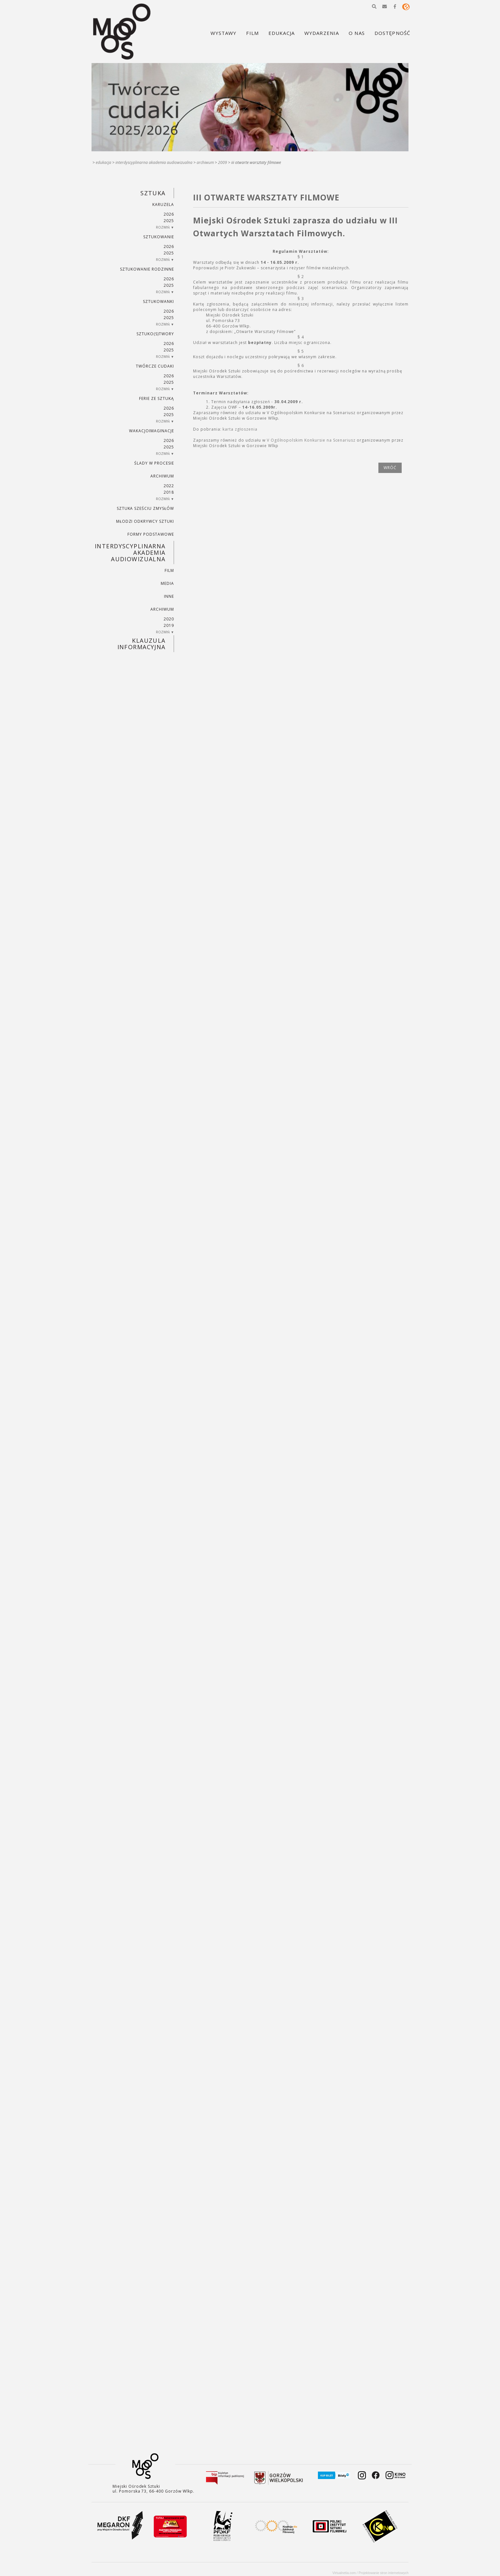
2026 (169, 214)
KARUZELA (163, 204)
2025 (169, 220)
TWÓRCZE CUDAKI (155, 366)
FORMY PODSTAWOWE (150, 534)
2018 (169, 492)
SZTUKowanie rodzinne (147, 269)
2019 (169, 625)
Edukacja (103, 162)
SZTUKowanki (158, 301)
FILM (169, 570)
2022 (169, 485)
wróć (390, 467)
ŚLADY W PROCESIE (154, 463)
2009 (222, 162)
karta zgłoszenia (240, 429)
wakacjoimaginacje (151, 431)
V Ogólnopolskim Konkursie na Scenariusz (311, 440)
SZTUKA (153, 193)
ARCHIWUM (205, 162)
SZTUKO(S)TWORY (155, 334)
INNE (169, 596)
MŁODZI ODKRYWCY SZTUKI (145, 521)
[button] (374, 6)
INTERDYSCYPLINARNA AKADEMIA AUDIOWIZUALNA (153, 162)
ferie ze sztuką (156, 398)
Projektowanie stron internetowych (383, 2573)
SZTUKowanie (158, 237)
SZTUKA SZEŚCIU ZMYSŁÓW (145, 508)
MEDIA (167, 583)
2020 (169, 619)
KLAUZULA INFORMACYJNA (141, 644)
